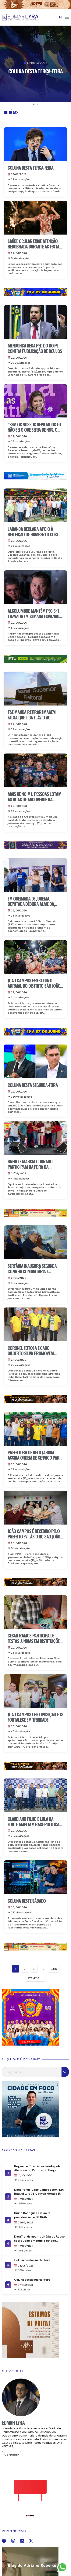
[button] (60, 17)
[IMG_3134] (35, 1216)
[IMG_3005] (30, 2044)
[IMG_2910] (35, 478)
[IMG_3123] (35, 8)
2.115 (54, 1969)
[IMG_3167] (35, 1402)
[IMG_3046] (35, 295)
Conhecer (11, 2455)
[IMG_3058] (35, 848)
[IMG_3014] (35, 662)
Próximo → (35, 1978)
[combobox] (32, 2072)
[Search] (65, 2072)
